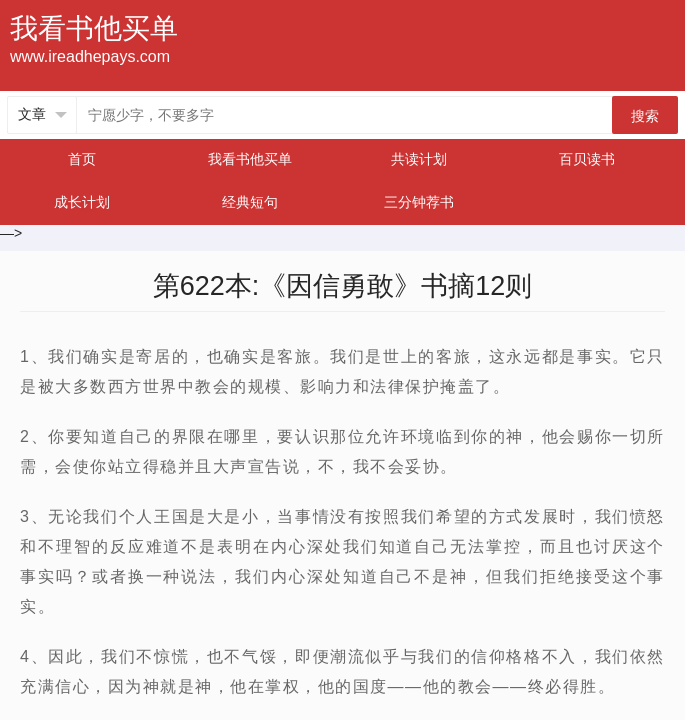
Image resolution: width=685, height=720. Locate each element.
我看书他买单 (250, 159)
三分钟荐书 (419, 202)
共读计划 (419, 159)
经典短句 (250, 202)
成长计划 (82, 202)
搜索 (645, 116)
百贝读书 (587, 159)
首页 (82, 159)
